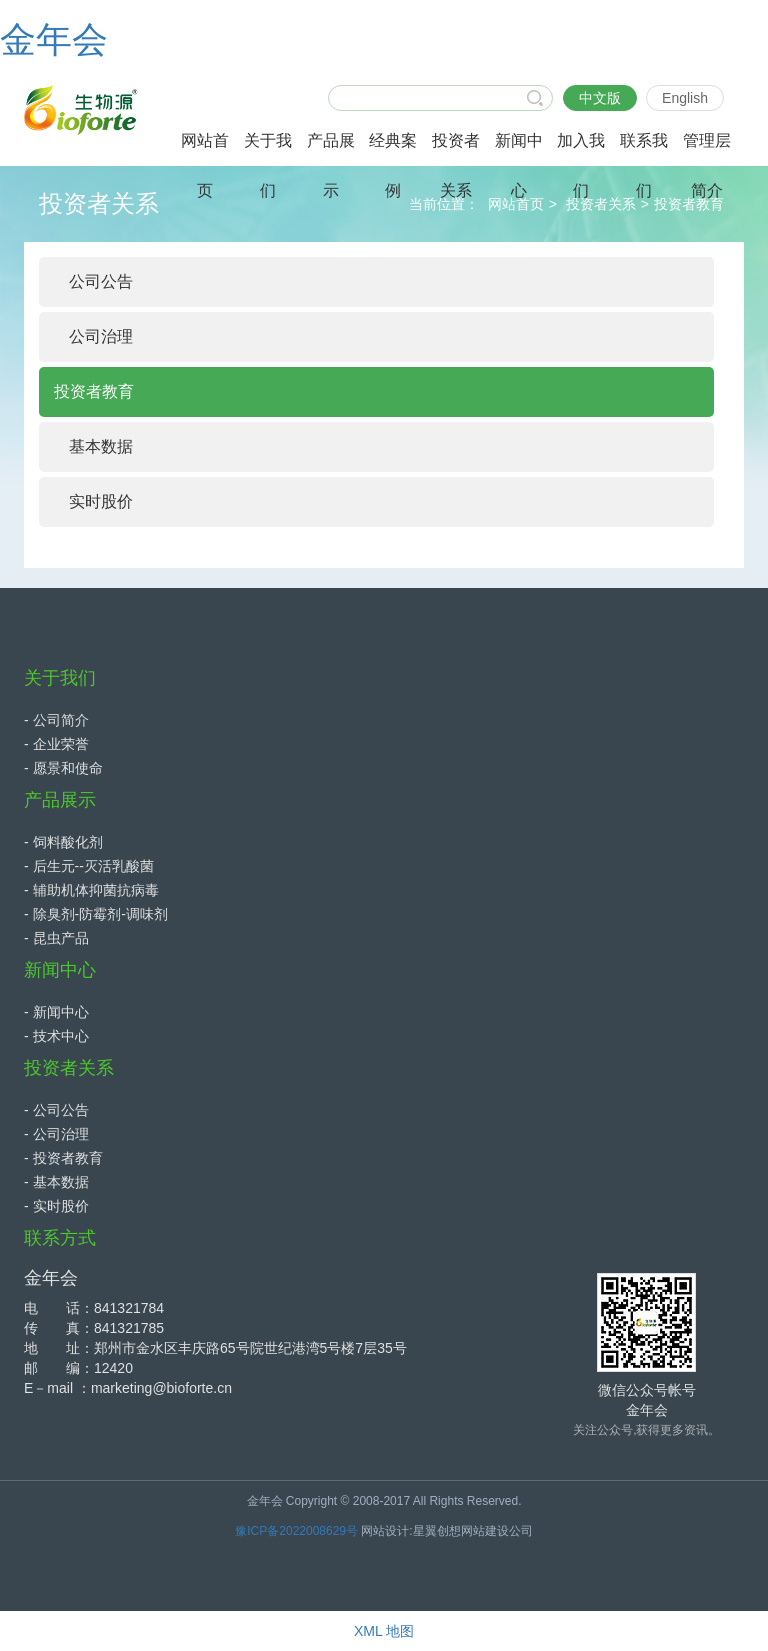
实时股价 (101, 501)
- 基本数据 (56, 1182)
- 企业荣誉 (56, 744)
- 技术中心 (56, 1036)
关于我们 (60, 678)
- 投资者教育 (63, 1158)
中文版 (600, 98)
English (685, 98)
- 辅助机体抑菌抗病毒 (91, 890)
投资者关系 (601, 204)
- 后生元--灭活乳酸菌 (89, 866)
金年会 (54, 39)
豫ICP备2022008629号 (296, 1531)
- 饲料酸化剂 (63, 842)
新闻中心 (60, 970)
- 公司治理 (56, 1134)
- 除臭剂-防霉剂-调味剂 (96, 914)
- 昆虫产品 (56, 938)
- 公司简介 (56, 720)
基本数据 (101, 446)
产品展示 (60, 800)
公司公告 (101, 281)
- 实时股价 (56, 1206)
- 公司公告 (56, 1110)
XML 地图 (384, 1631)
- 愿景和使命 (63, 768)
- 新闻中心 (56, 1012)
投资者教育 (689, 204)
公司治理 (101, 336)
